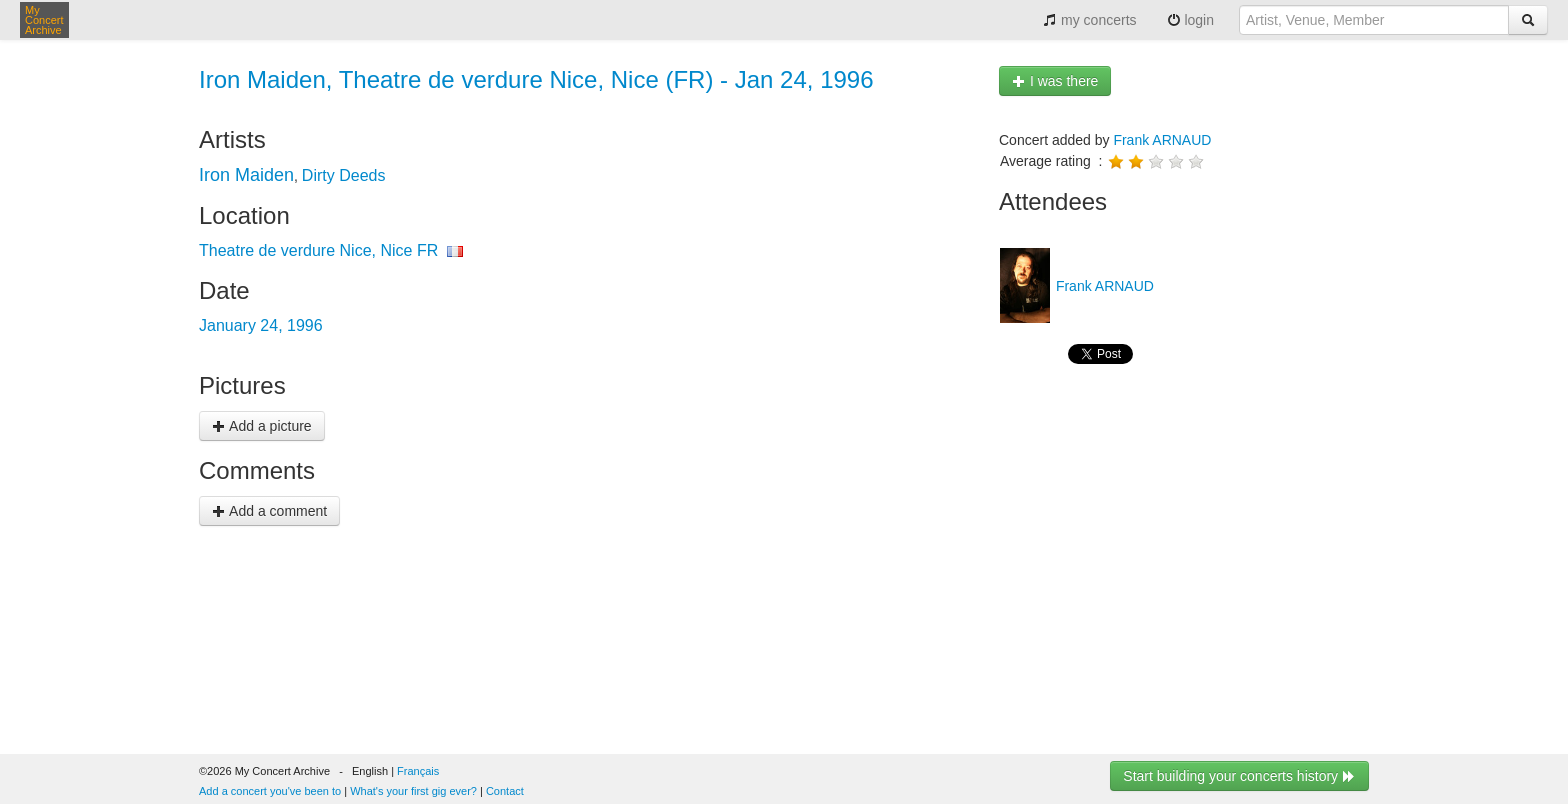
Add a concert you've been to (270, 791)
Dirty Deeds (344, 175)
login (1190, 20)
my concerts (1089, 20)
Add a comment (269, 511)
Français (418, 771)
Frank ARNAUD (1162, 140)
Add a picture (262, 426)
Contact (505, 791)
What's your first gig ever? (413, 791)
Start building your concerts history (1239, 776)
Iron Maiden (246, 175)
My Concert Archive (44, 20)
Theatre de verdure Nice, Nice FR (318, 250)
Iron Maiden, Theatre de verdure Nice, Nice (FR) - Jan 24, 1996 (536, 79)
